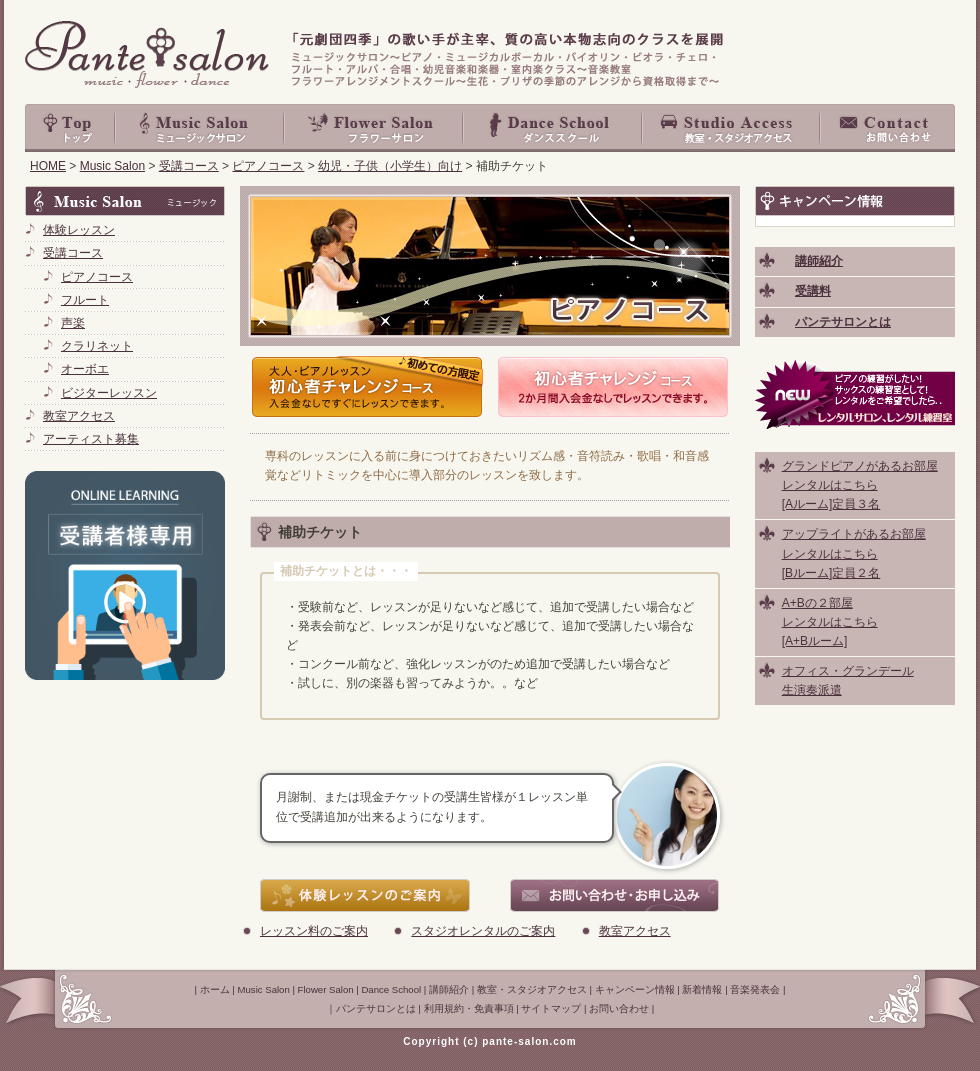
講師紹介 (449, 989)
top (70, 128)
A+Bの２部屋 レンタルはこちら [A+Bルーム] (830, 622)
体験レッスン (79, 230)
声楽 (73, 323)
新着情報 (702, 989)
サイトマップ (551, 1008)
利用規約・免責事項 (469, 1008)
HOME (48, 166)
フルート (85, 300)
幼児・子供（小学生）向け (390, 166)
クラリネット (97, 346)
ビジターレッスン (109, 393)
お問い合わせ (888, 128)
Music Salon (200, 128)
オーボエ (85, 369)
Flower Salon (374, 128)
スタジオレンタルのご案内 (483, 931)
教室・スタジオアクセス (732, 128)
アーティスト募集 (91, 439)
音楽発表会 (755, 989)
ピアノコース (268, 166)
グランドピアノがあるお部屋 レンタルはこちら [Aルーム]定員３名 (860, 485)
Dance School (553, 128)
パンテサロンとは (376, 1008)
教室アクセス (635, 931)
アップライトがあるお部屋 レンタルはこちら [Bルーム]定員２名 (854, 553)
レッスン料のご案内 (314, 931)
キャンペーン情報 (635, 989)
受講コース (189, 166)
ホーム (215, 989)
